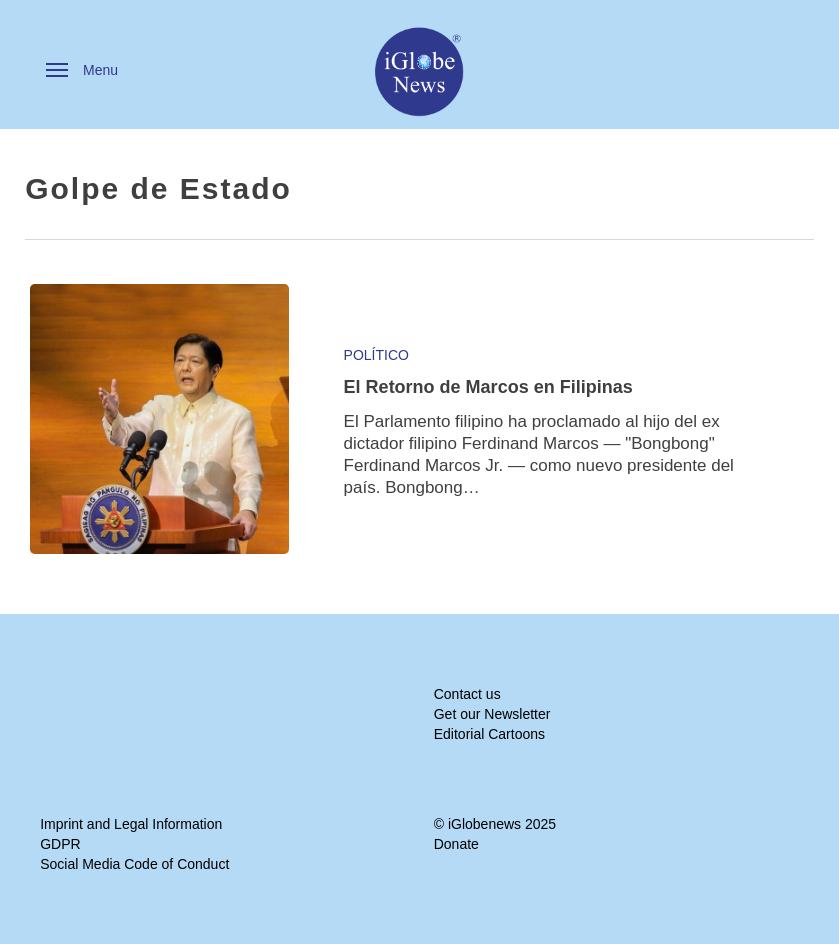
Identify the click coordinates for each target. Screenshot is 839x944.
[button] (82, 70)
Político (376, 355)
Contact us (467, 694)
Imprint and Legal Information (131, 824)
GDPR (60, 844)
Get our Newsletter (492, 714)
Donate (456, 844)
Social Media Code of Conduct (134, 864)
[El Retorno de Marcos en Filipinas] (159, 419)
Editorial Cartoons (489, 734)
